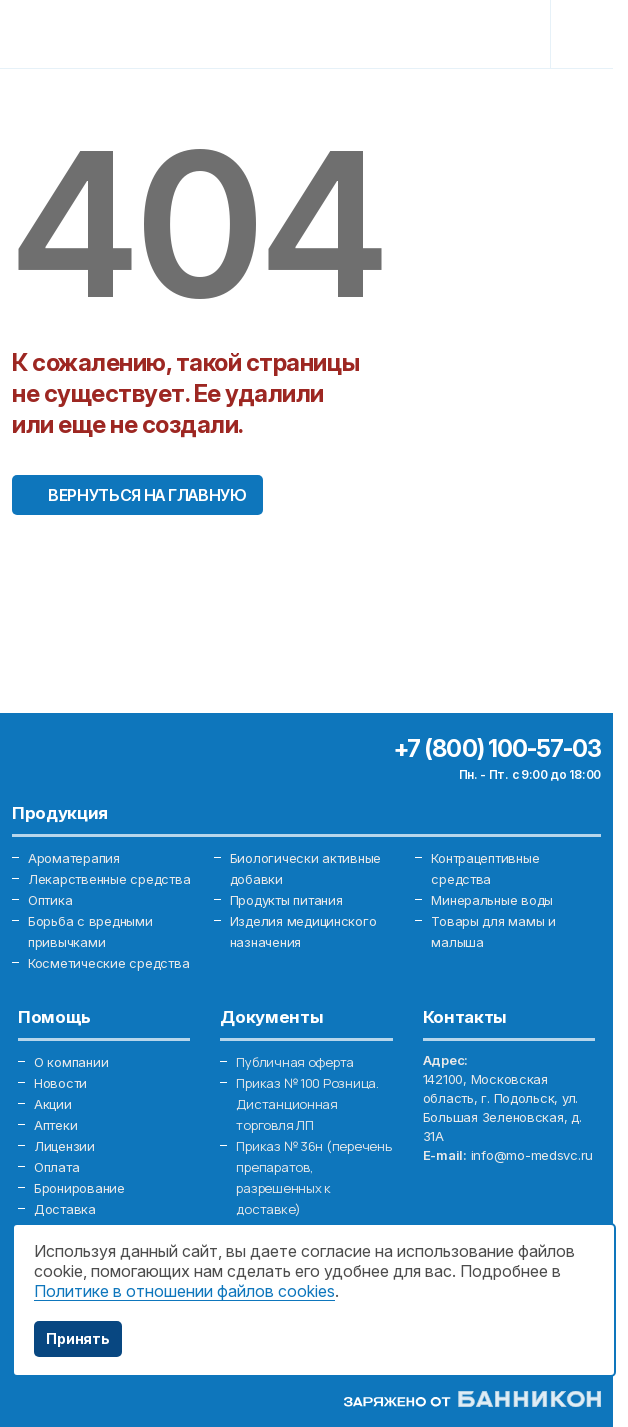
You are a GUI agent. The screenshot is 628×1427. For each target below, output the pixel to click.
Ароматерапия (74, 858)
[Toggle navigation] (585, 34)
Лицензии (64, 1146)
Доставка (65, 1209)
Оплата (56, 1167)
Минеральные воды (492, 900)
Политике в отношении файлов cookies (184, 1291)
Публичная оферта (295, 1062)
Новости (60, 1083)
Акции (53, 1104)
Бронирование (79, 1188)
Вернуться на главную (147, 495)
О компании (71, 1062)
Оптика (50, 900)
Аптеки (55, 1125)
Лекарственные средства (109, 879)
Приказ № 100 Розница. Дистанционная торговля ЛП (307, 1104)
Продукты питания (286, 900)
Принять (78, 1338)
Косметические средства (108, 963)
